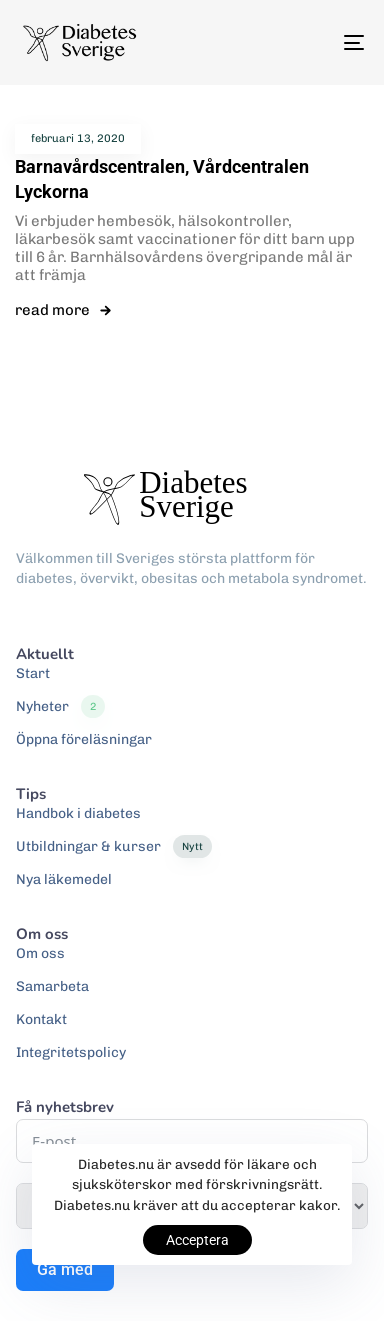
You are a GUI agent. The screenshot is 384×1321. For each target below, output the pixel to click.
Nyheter (60, 707)
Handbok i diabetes (78, 813)
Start (33, 673)
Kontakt (41, 1019)
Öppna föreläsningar (84, 739)
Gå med (65, 1269)
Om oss (40, 953)
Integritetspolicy (71, 1052)
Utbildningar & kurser (114, 847)
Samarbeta (52, 986)
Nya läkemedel (64, 879)
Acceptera (197, 1240)
